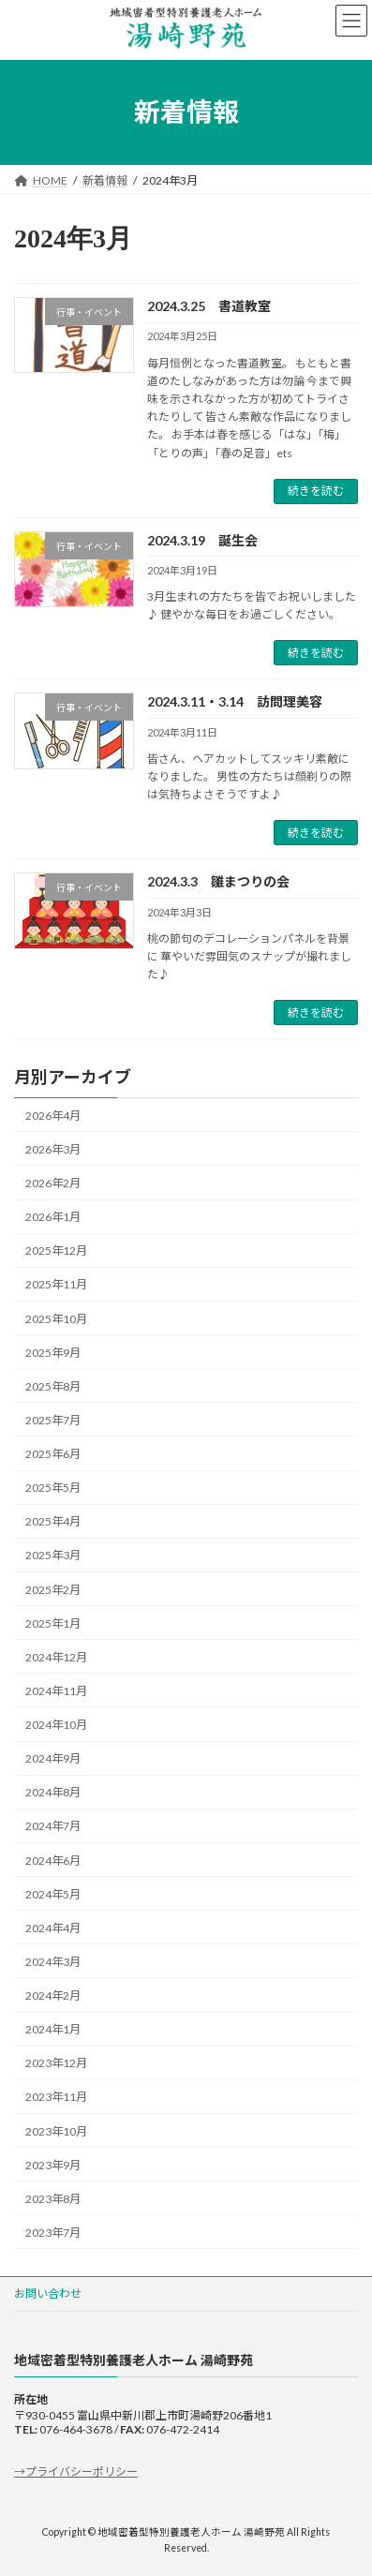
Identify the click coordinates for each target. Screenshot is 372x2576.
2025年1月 (53, 1623)
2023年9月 (53, 2165)
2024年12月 (56, 1657)
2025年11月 (56, 1285)
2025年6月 (53, 1454)
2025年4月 (53, 1522)
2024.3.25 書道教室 (209, 306)
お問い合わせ (48, 2293)
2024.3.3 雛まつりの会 (218, 881)
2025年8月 (53, 1386)
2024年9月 (53, 1758)
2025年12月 (56, 1251)
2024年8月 (53, 1793)
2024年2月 (53, 1995)
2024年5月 (53, 1894)
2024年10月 (56, 1725)
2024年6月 (53, 1861)
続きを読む (316, 491)
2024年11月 (56, 1691)
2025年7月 (53, 1420)
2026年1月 (53, 1217)
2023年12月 (56, 2064)
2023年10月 (56, 2131)
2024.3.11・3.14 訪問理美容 (234, 701)
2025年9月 (53, 1353)
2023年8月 (53, 2199)
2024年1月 (53, 2029)
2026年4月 (53, 1116)
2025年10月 (56, 1319)
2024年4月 (53, 1928)
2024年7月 (53, 1827)
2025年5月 (53, 1488)
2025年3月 (53, 1556)
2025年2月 (53, 1590)
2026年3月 (53, 1149)
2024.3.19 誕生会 (202, 540)
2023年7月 (53, 2233)
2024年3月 (53, 1962)
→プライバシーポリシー (76, 2471)
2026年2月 (53, 1183)
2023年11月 (56, 2098)
